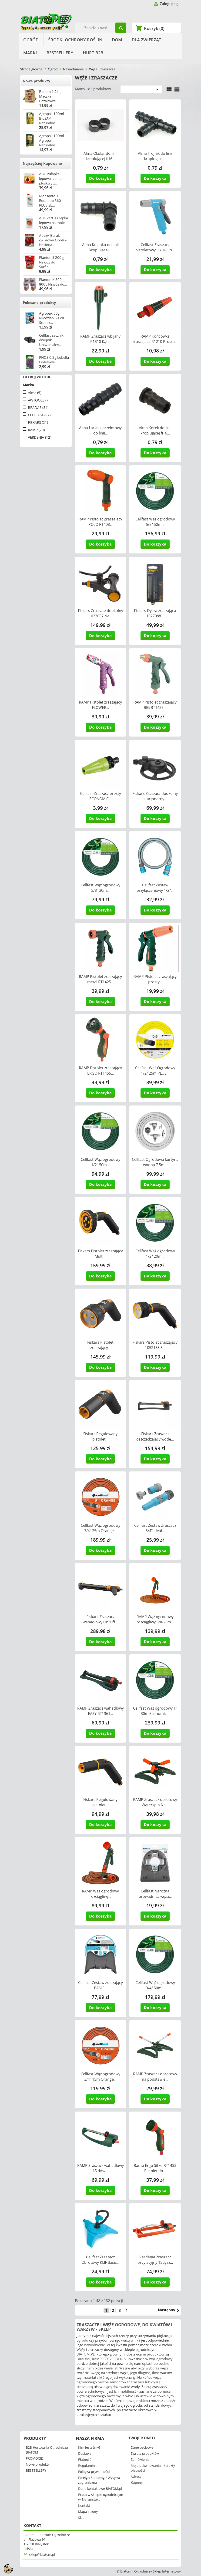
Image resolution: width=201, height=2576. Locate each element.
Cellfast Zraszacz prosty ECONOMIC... (100, 796)
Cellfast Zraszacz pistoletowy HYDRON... (155, 247)
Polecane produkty (39, 302)
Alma (34, 392)
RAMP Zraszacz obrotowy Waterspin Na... (155, 1802)
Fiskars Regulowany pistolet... (100, 1436)
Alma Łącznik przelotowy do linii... (100, 430)
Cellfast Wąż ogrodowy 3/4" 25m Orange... (100, 1528)
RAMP (36, 430)
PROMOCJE (34, 2458)
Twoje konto (141, 2438)
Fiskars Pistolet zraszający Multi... (100, 1253)
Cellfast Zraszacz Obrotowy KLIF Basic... (100, 2259)
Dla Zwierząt (146, 40)
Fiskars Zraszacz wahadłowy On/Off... (100, 1619)
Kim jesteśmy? (89, 2447)
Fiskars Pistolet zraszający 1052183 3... (155, 1345)
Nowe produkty (36, 81)
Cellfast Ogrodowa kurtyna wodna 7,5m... (155, 1162)
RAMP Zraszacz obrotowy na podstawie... (155, 2076)
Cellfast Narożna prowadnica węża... (155, 1893)
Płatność (84, 2459)
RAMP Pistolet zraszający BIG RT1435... (155, 705)
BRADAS (38, 407)
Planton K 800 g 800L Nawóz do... (53, 281)
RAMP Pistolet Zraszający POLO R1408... (100, 522)
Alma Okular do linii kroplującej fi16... (100, 156)
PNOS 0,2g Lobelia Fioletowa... (54, 359)
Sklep (82, 2517)
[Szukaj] (100, 28)
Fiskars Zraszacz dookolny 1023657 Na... (100, 613)
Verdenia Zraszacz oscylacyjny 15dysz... (155, 2259)
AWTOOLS (38, 400)
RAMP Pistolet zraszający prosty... (155, 979)
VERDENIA (39, 437)
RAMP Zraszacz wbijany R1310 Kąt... (100, 339)
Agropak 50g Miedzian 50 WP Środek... (52, 318)
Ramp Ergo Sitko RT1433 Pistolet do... (155, 2168)
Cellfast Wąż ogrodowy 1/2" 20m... (155, 1253)
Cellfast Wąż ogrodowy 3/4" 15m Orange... (100, 2076)
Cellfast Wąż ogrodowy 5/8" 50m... (155, 522)
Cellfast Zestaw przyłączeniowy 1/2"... (155, 887)
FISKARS (38, 422)
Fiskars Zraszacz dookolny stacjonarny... (155, 796)
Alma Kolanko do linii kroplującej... (100, 247)
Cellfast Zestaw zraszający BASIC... (100, 1985)
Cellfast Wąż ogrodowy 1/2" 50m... (100, 1162)
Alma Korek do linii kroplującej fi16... (155, 430)
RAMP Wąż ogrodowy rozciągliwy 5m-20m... (155, 1619)
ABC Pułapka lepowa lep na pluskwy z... (50, 178)
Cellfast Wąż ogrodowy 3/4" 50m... (155, 1985)
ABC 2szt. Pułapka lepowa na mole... (53, 220)
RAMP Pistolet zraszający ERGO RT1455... (100, 1070)
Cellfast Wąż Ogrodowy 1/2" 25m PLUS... (155, 1070)
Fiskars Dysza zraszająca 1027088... (155, 613)
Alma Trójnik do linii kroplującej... (155, 156)
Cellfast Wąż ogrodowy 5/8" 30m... (100, 887)
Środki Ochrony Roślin (75, 40)
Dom (117, 40)
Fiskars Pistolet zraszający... (100, 1345)
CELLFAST (39, 415)
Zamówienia (140, 2459)
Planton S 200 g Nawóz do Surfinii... (51, 262)
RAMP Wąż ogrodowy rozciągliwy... (100, 1893)
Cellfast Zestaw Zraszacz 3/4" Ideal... (155, 1528)
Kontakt (84, 2505)
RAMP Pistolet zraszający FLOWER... (100, 705)
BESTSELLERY (60, 53)
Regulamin (86, 2465)
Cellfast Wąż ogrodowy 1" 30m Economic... (155, 1711)
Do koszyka (100, 178)
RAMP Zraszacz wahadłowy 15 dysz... (100, 2168)
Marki (30, 53)
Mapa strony (88, 2511)
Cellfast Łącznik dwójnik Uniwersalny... (51, 340)
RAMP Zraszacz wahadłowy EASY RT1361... (100, 1711)
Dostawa (84, 2453)
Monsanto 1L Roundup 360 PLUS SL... (50, 200)
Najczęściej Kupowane (42, 163)
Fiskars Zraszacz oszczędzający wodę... (155, 1436)
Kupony (137, 2482)
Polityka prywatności (94, 2471)
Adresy (136, 2476)
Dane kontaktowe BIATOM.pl (100, 2488)
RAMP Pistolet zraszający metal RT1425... (100, 979)
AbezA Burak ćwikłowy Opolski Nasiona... (53, 240)
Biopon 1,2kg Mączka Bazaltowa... (49, 96)
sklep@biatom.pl (42, 2554)
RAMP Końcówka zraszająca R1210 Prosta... (155, 339)
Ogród (31, 40)
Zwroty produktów (145, 2453)
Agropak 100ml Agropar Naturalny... (51, 140)
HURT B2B (93, 53)
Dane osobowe (142, 2447)
